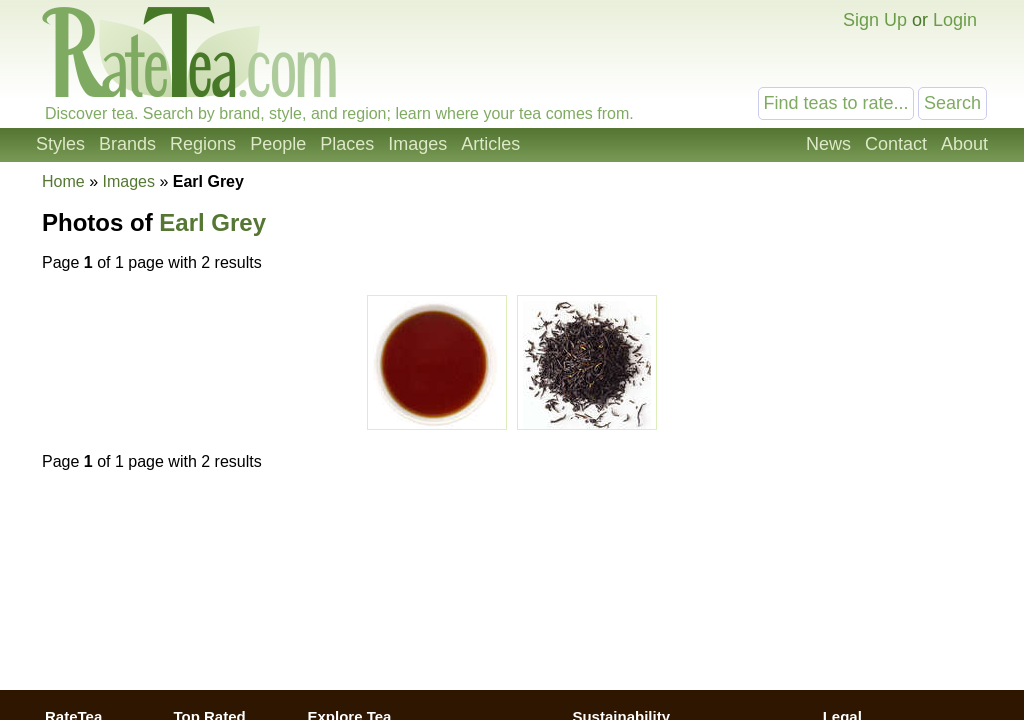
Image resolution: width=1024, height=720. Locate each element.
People (278, 144)
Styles (60, 144)
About (964, 144)
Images (417, 144)
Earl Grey (212, 222)
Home (63, 181)
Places (347, 144)
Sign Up (875, 20)
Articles (490, 144)
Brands (127, 144)
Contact (896, 144)
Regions (203, 144)
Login (955, 20)
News (828, 144)
